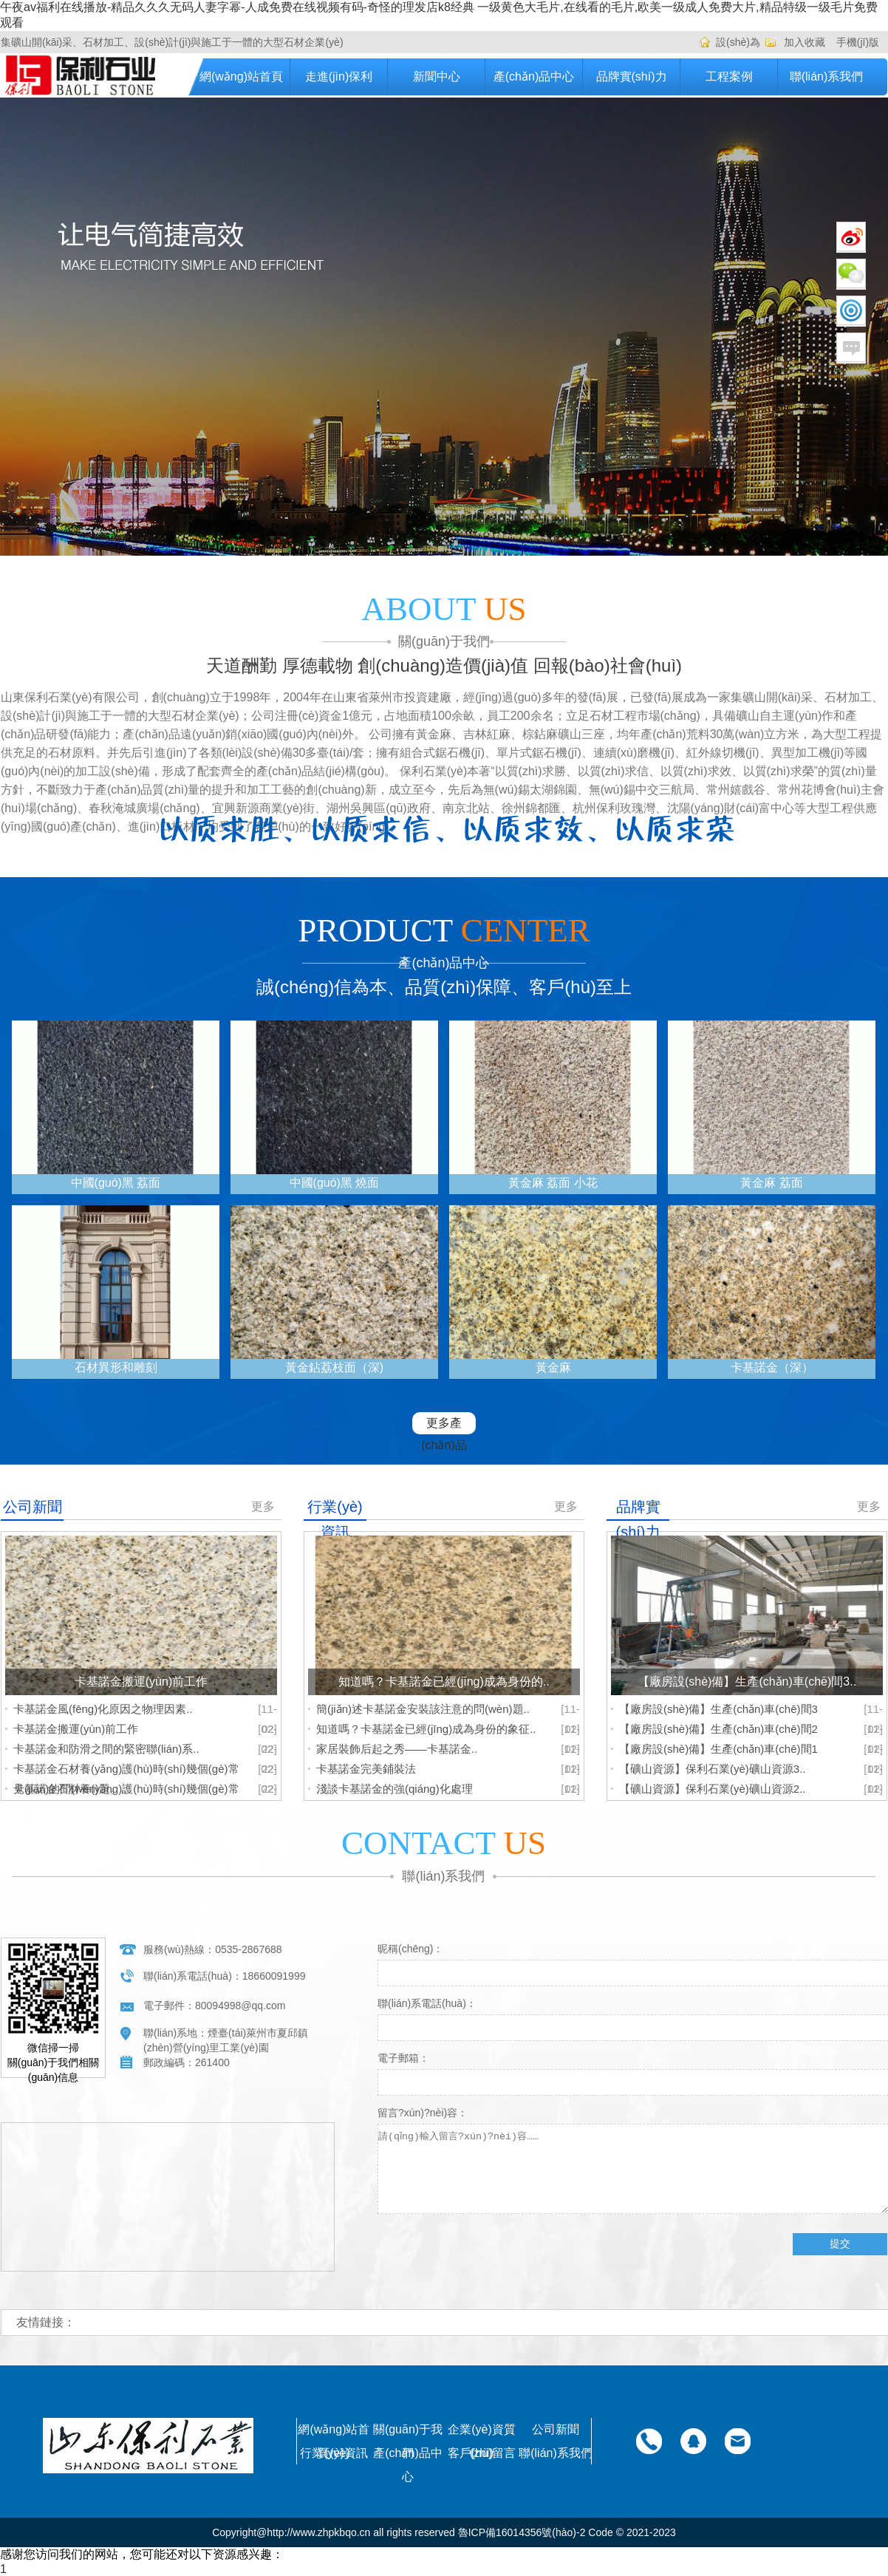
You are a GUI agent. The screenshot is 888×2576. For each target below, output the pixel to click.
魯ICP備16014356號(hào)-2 (522, 2532)
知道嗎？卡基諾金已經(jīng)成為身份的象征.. (426, 1729)
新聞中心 (436, 76)
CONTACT (443, 1842)
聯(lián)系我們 (827, 76)
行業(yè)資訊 (334, 2453)
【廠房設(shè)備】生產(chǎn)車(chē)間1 (718, 1748)
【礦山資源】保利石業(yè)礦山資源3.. (712, 1768)
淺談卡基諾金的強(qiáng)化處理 (394, 1788)
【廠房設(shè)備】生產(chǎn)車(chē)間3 (718, 1709)
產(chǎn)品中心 (533, 76)
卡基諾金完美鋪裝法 (366, 1768)
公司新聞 (555, 2429)
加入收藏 (804, 42)
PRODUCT (444, 930)
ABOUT (444, 608)
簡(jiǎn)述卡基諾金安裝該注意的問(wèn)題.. (423, 1709)
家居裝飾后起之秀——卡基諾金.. (396, 1748)
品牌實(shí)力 (631, 76)
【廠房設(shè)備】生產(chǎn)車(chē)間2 (718, 1729)
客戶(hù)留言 (482, 2453)
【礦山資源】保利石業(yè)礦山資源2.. (712, 1788)
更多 (263, 1506)
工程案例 (729, 76)
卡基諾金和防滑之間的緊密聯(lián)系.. (106, 1748)
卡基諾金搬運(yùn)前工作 (75, 1729)
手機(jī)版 (857, 42)
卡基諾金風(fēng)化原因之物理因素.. (103, 1709)
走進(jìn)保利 (339, 76)
